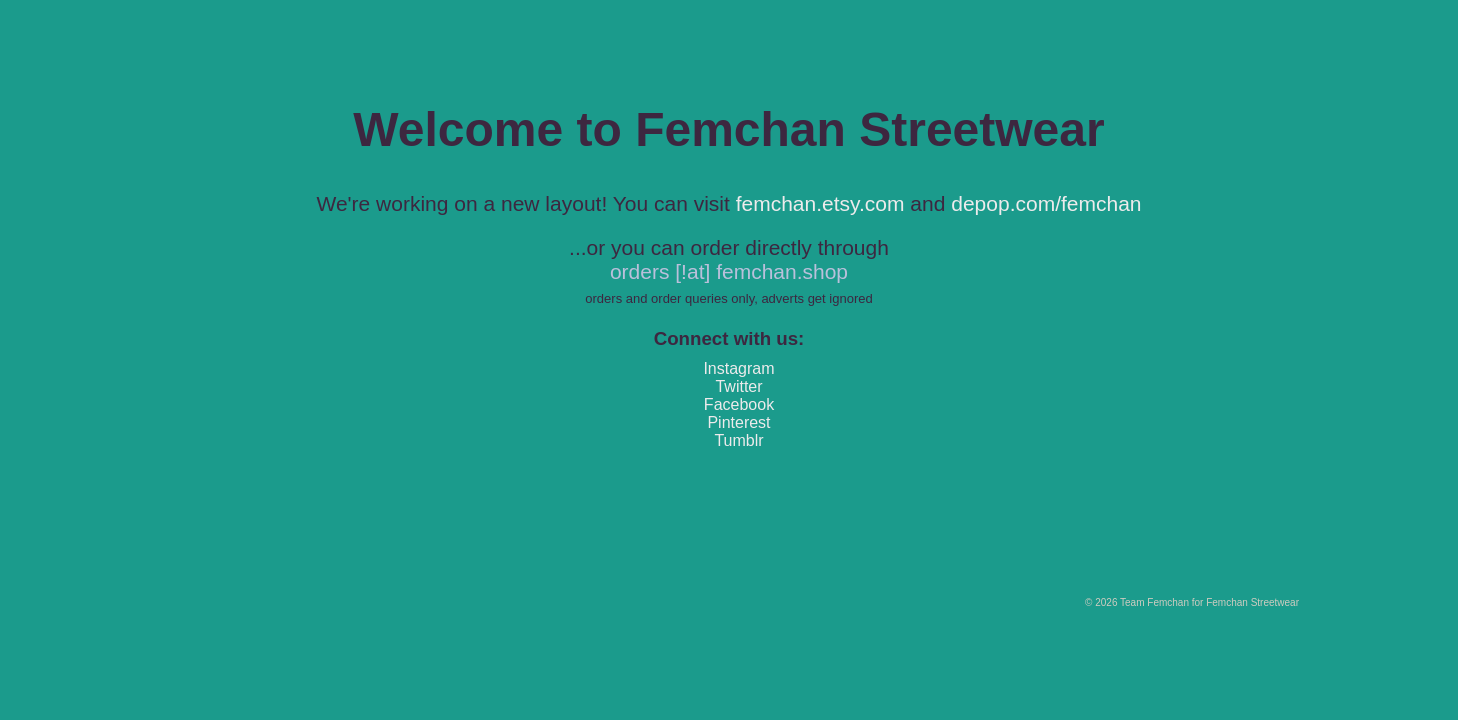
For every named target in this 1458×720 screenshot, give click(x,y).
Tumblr (738, 440)
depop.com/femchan (1046, 203)
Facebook (739, 404)
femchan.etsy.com (820, 203)
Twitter (738, 386)
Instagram (738, 368)
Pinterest (738, 422)
